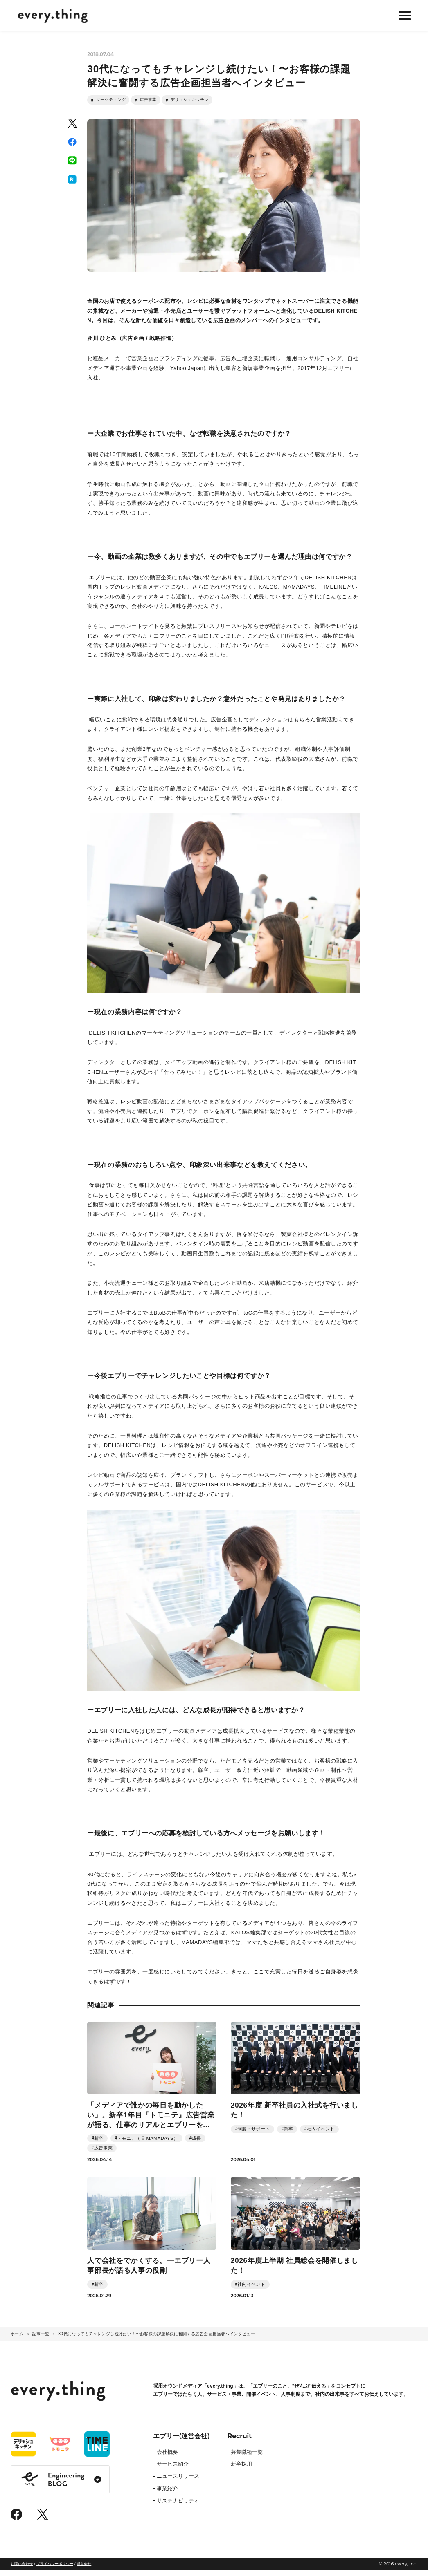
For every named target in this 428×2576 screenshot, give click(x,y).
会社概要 (167, 2458)
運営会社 (84, 2569)
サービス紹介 (173, 2470)
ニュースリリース (178, 2482)
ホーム (17, 2340)
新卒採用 (241, 2470)
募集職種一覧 (247, 2458)
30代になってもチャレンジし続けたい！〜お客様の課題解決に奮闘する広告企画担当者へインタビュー (156, 2340)
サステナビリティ (178, 2507)
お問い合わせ (22, 2569)
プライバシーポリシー (54, 2569)
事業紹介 (167, 2494)
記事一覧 (41, 2340)
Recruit (240, 2442)
